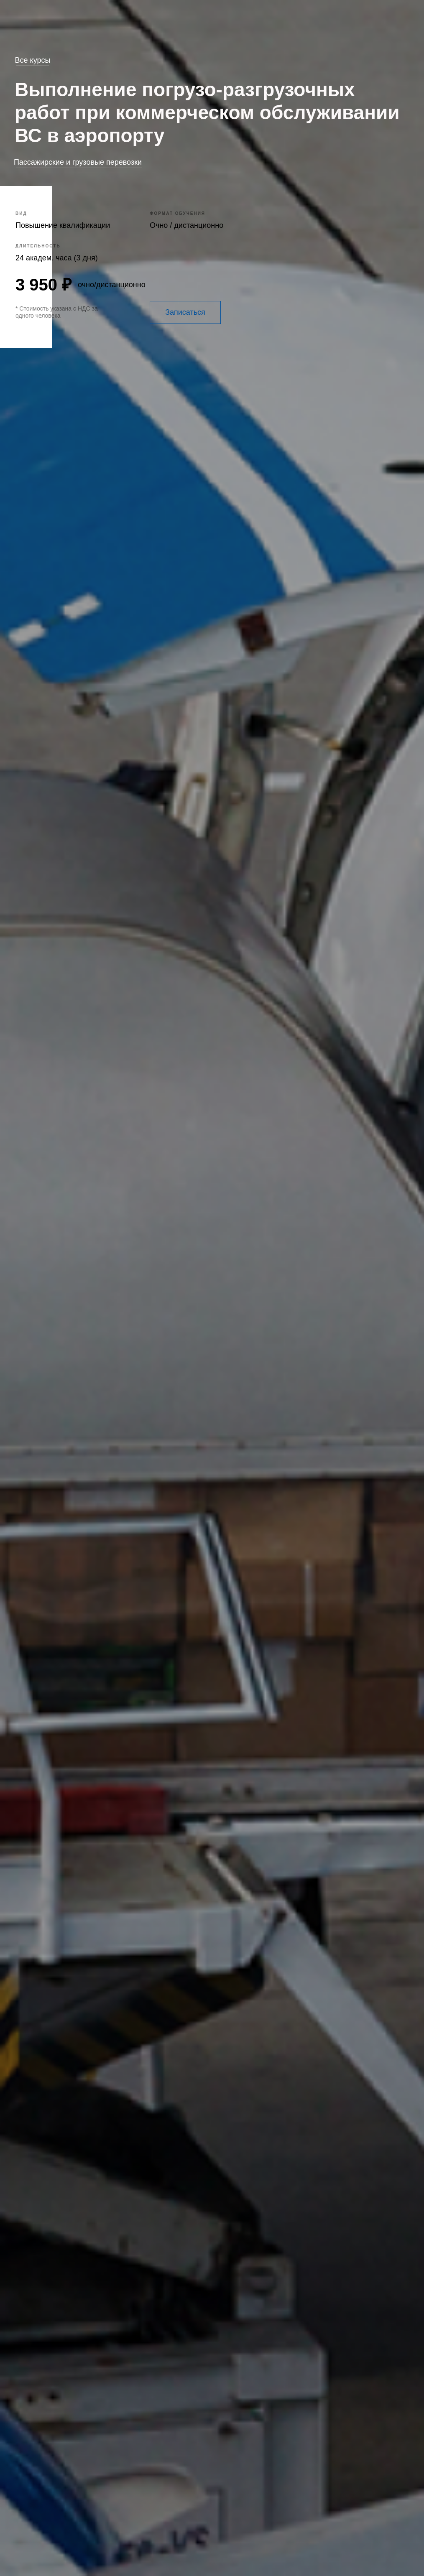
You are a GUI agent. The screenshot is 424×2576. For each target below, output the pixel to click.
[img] (400, 289)
